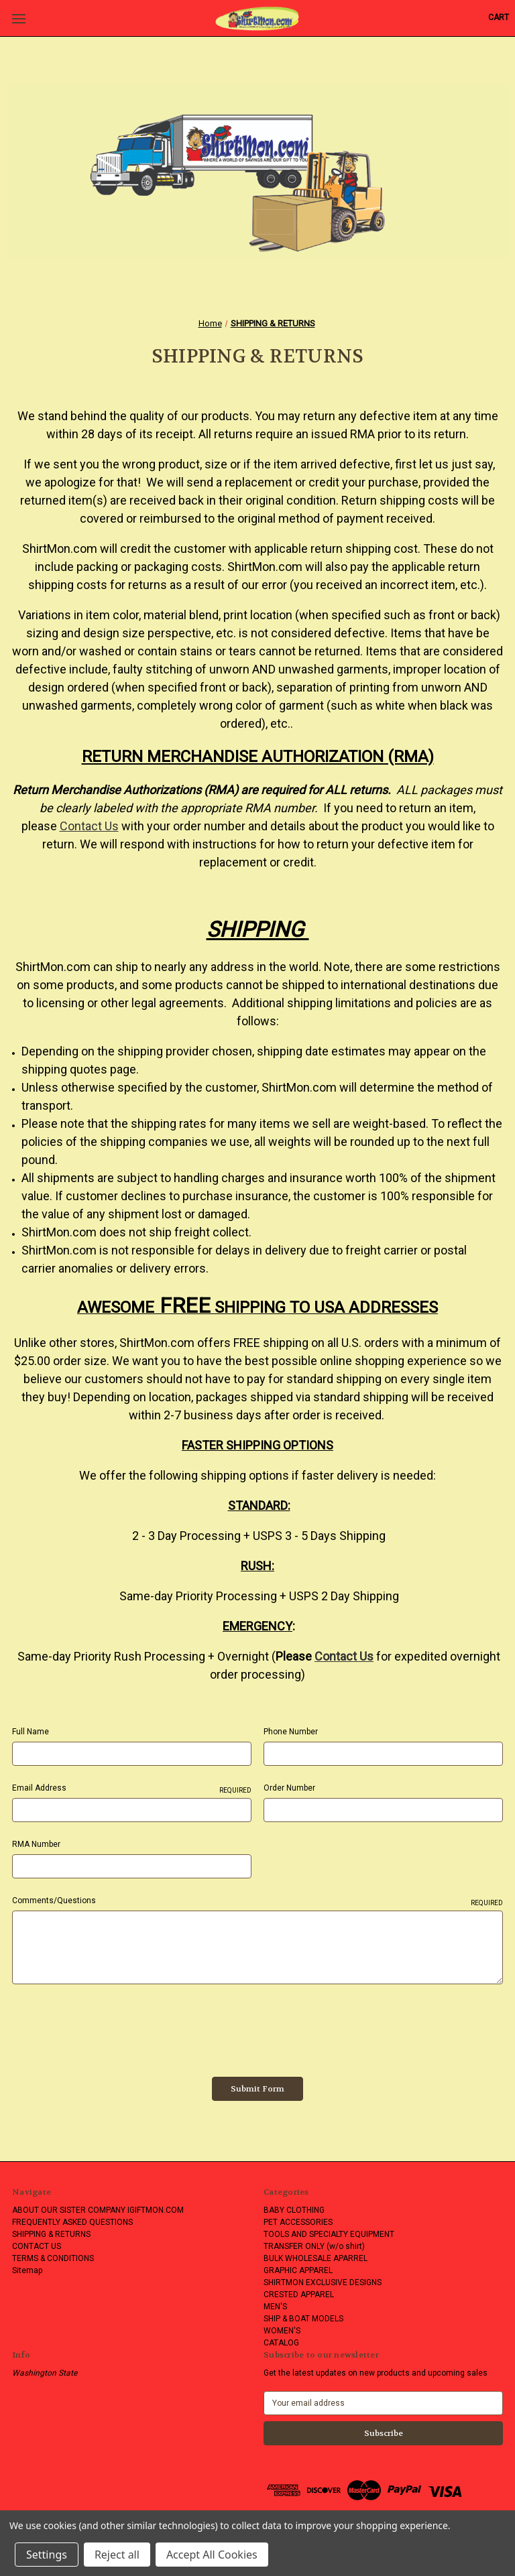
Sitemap (27, 2270)
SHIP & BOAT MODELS (303, 2318)
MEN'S (275, 2306)
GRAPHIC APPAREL (298, 2270)
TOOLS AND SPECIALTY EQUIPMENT (329, 2234)
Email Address (131, 1788)
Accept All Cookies (212, 2554)
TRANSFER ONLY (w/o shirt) (314, 2246)
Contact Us (89, 826)
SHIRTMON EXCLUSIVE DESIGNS (323, 2282)
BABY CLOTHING (294, 2210)
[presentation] (114, 2026)
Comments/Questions (257, 1901)
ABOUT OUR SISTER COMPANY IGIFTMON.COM (98, 2210)
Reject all (117, 2554)
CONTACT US (36, 2246)
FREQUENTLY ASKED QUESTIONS (72, 2222)
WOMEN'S (282, 2330)
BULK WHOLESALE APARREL (315, 2258)
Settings (46, 2554)
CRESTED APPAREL (299, 2294)
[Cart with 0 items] (498, 17)
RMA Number (36, 1844)
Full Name (30, 1731)
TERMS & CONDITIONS (53, 2258)
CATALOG (281, 2342)
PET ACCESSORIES (298, 2222)
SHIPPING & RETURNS (51, 2234)
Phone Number (291, 1731)
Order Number (289, 1788)
